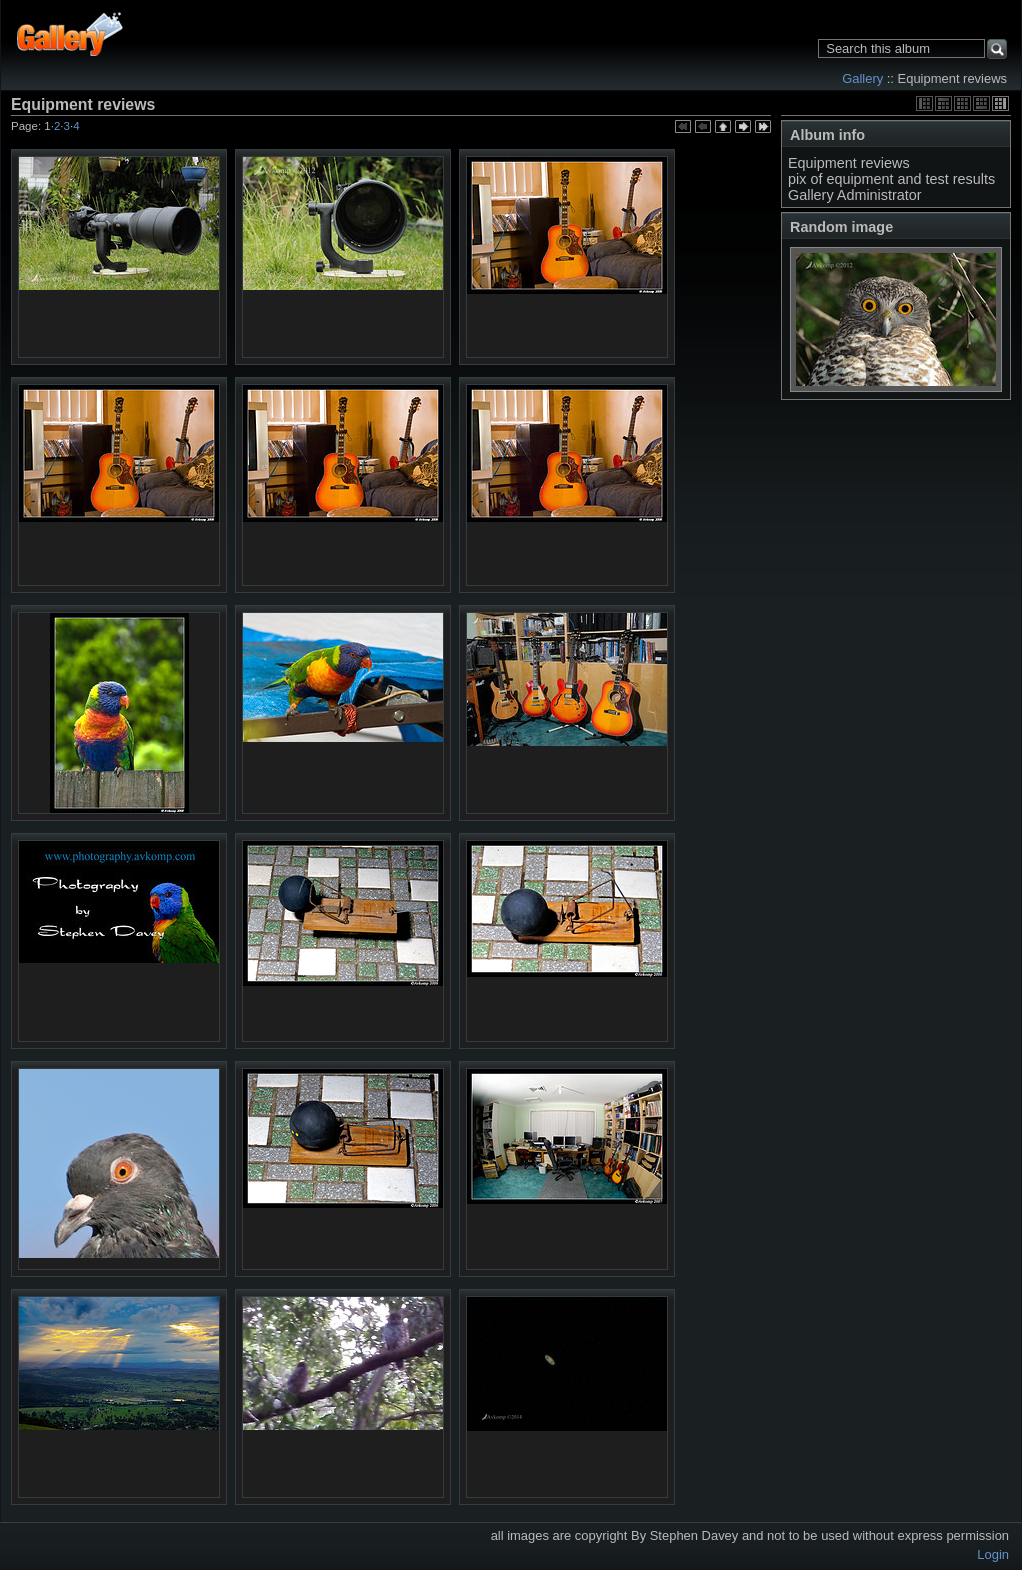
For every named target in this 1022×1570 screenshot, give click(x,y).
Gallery (862, 78)
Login (993, 1554)
